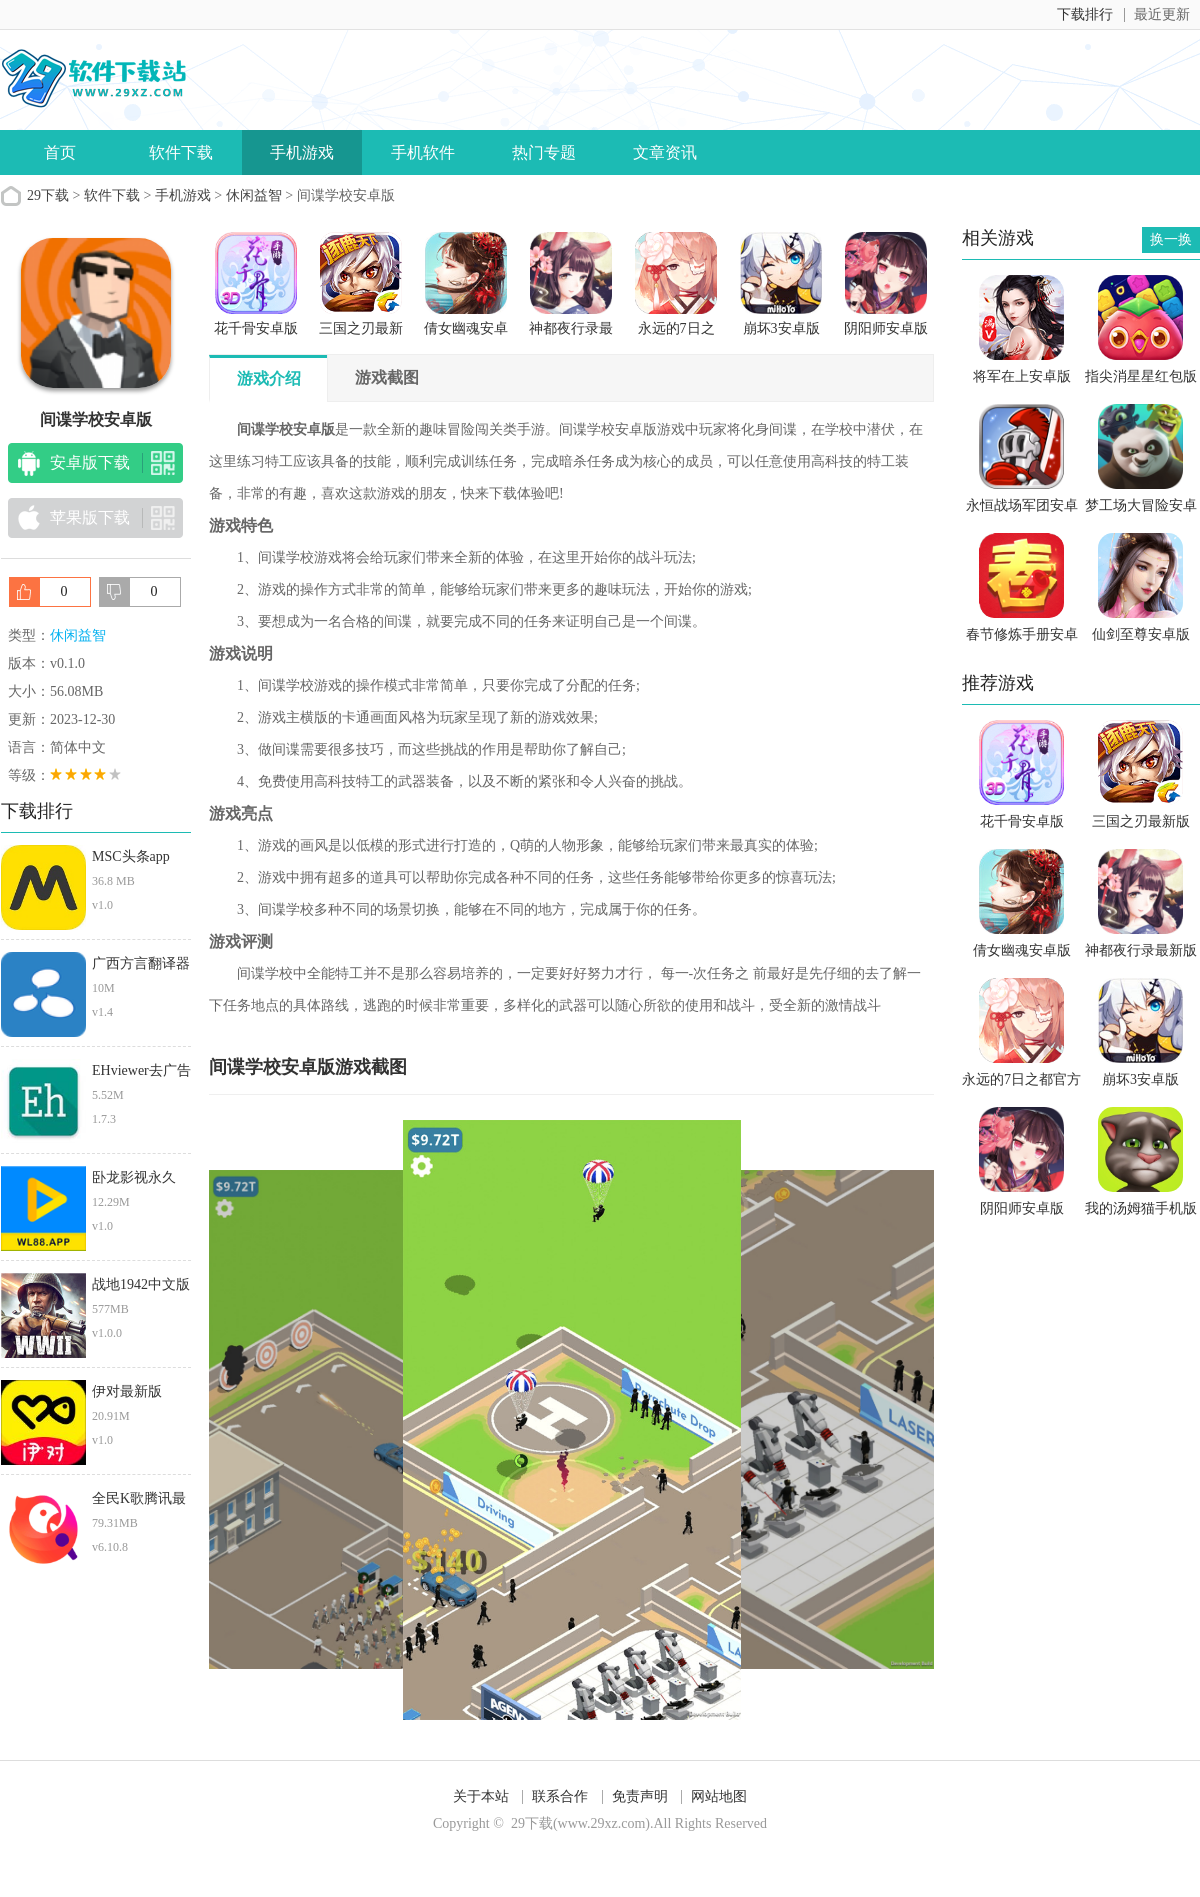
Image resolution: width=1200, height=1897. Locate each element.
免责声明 (640, 1796)
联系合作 (560, 1796)
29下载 (48, 195)
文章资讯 (665, 152)
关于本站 (481, 1796)
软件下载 (181, 152)
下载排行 (1085, 14)
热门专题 (544, 152)
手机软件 (423, 152)
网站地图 (719, 1796)
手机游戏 (302, 152)
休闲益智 (254, 195)
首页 (60, 152)
